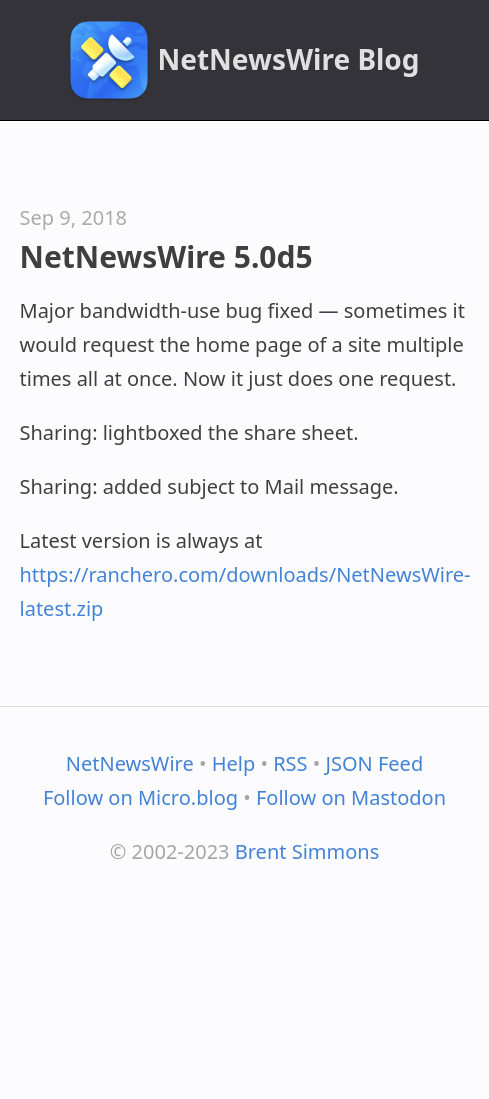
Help (234, 763)
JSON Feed (375, 763)
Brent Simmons (307, 851)
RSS (290, 763)
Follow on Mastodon (351, 797)
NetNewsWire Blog (288, 59)
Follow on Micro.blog (140, 797)
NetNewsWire (130, 763)
